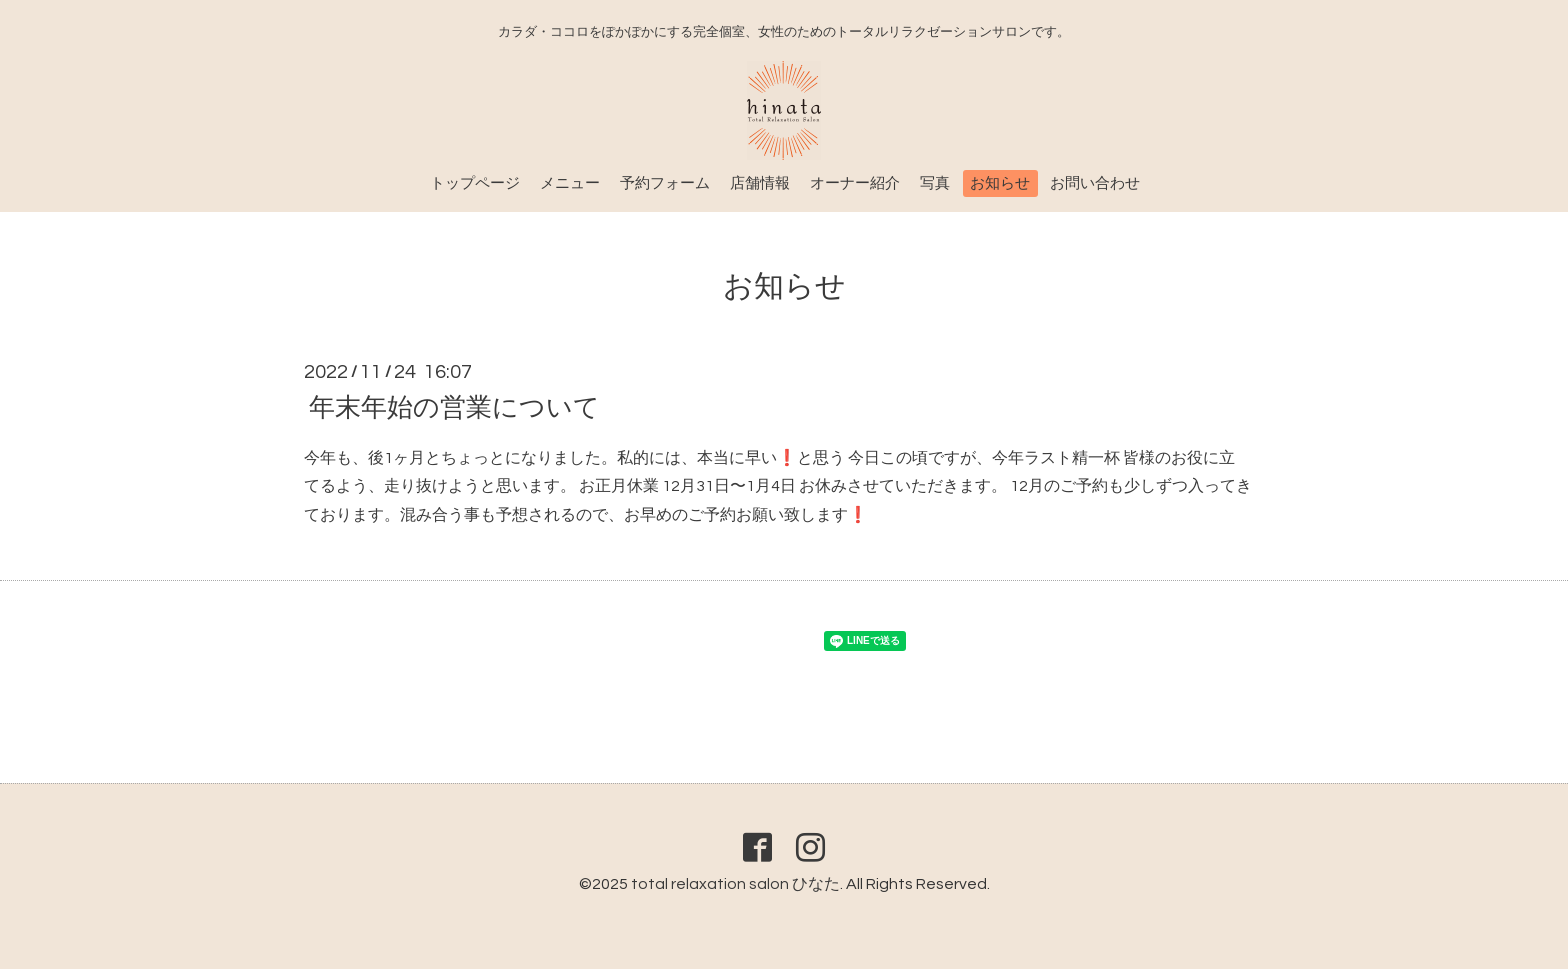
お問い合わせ (1095, 183)
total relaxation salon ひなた (735, 884)
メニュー (570, 183)
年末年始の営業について (454, 407)
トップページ (475, 183)
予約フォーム (665, 183)
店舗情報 (760, 183)
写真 (935, 183)
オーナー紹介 (855, 183)
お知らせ (1000, 183)
